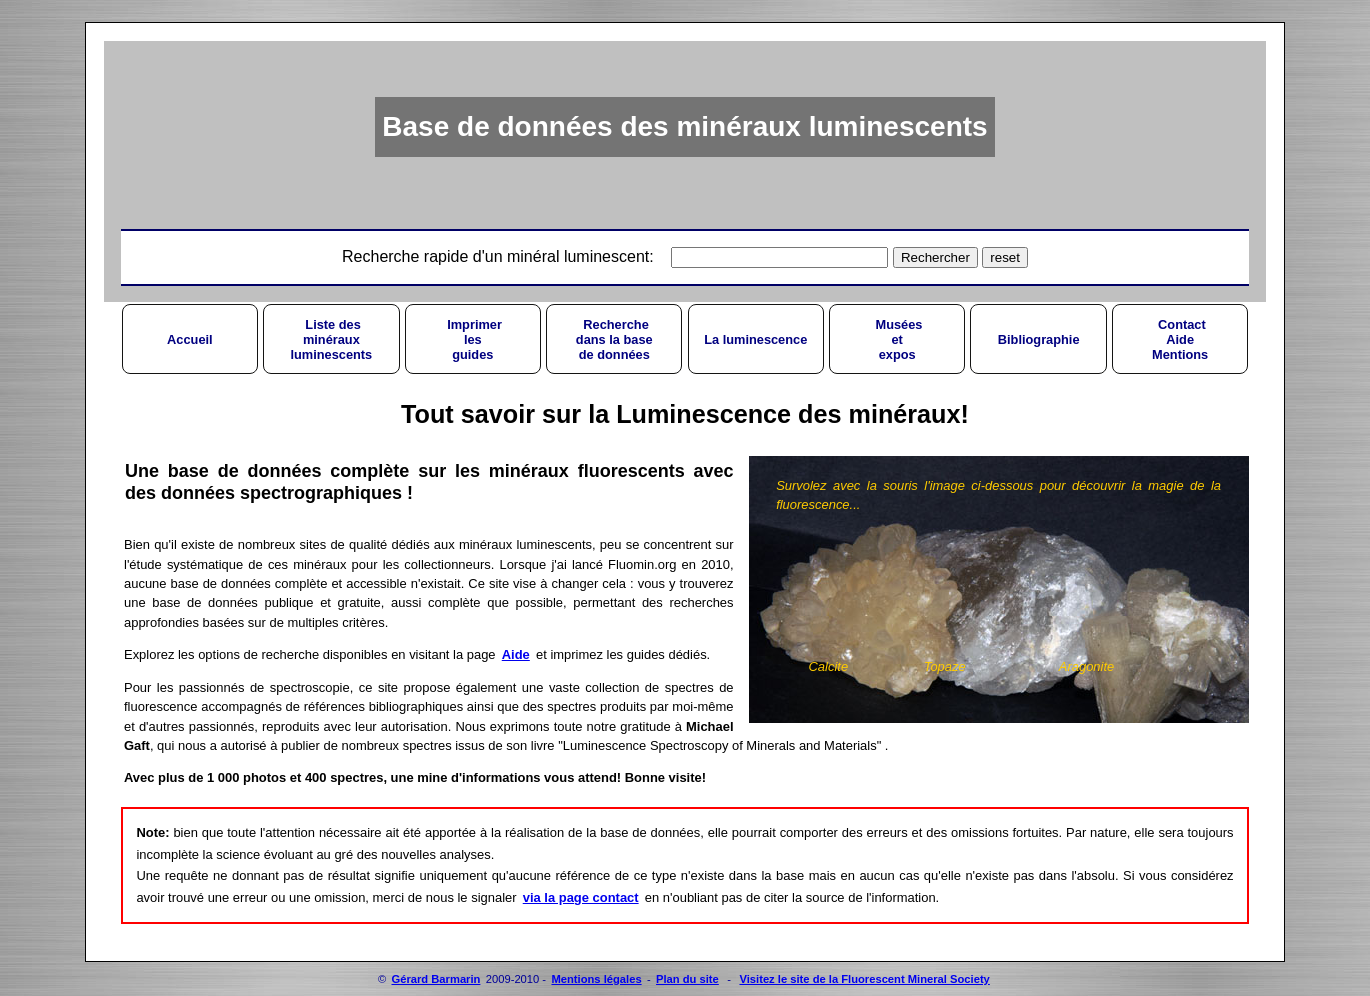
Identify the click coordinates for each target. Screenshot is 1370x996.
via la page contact (581, 897)
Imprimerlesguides (473, 339)
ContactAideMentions (1180, 339)
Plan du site (687, 979)
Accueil (190, 339)
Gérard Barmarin (436, 979)
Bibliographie (1039, 339)
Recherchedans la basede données (614, 339)
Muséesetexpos (897, 339)
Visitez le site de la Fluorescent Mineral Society (864, 979)
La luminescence (755, 339)
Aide (516, 654)
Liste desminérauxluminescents (331, 339)
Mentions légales (596, 979)
